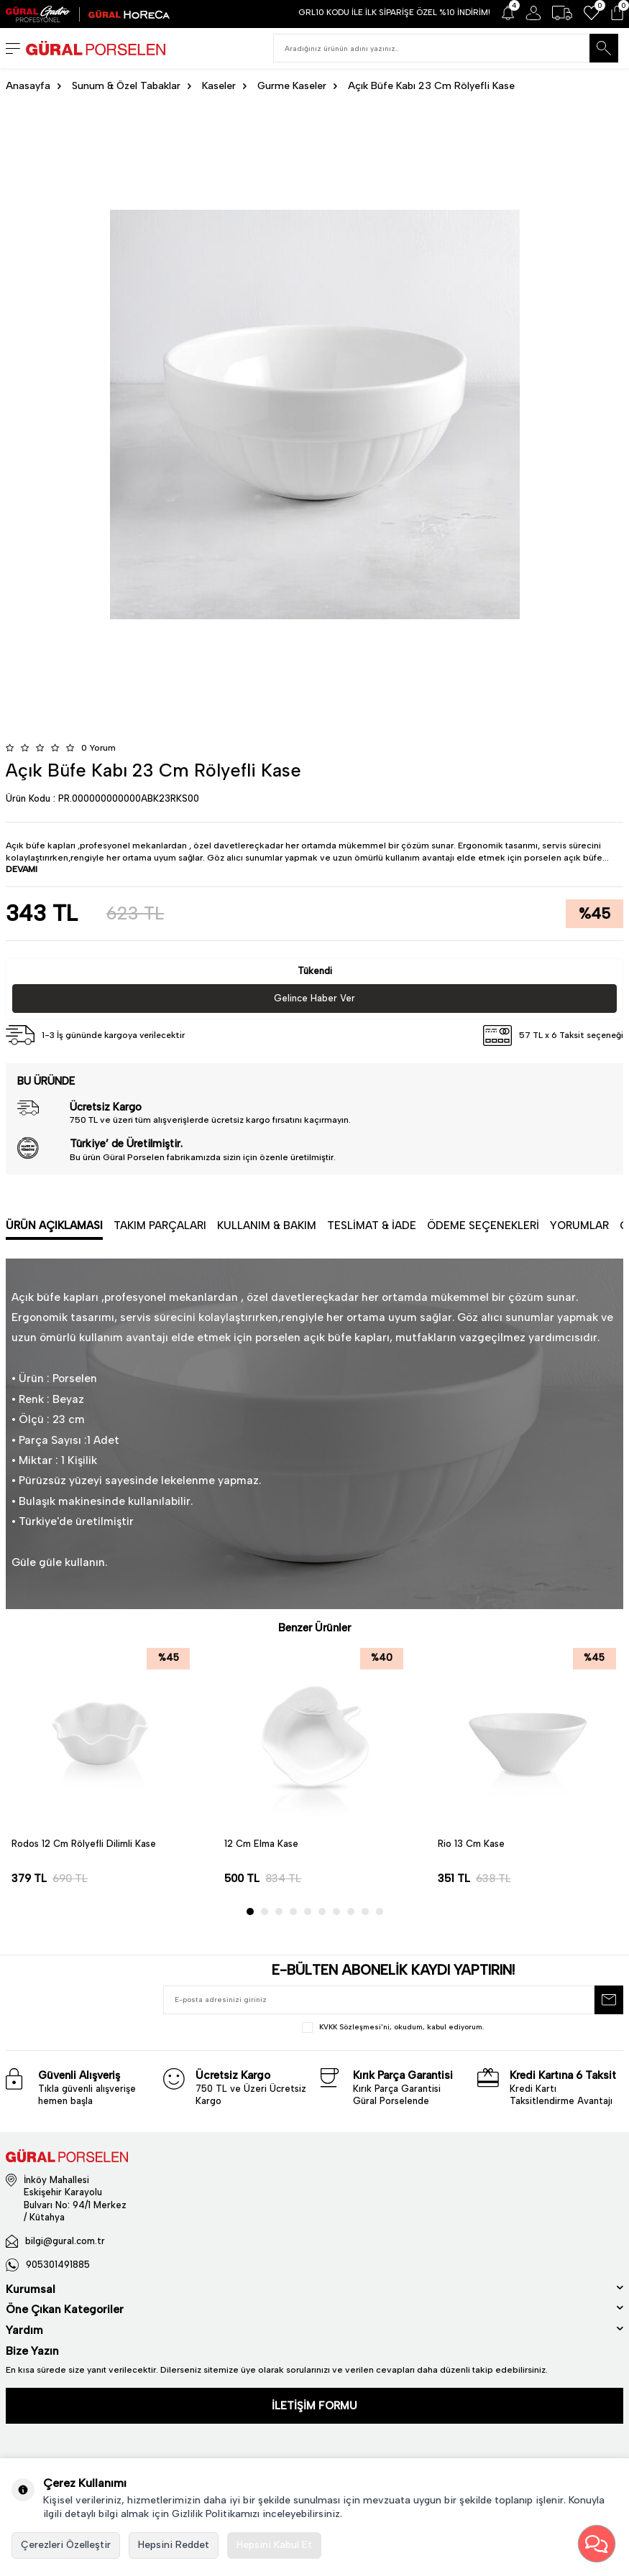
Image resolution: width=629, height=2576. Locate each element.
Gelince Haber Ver (314, 998)
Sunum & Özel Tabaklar (126, 86)
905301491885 (58, 2264)
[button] (250, 1911)
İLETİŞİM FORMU (314, 2405)
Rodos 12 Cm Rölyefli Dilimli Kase (84, 1843)
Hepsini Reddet (173, 2545)
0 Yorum (98, 748)
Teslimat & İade (371, 1225)
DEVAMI (21, 868)
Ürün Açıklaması (54, 1225)
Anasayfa (28, 86)
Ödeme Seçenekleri (483, 1225)
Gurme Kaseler (291, 86)
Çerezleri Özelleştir (66, 2545)
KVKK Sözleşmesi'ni (354, 2026)
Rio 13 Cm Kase (471, 1843)
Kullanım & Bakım (266, 1225)
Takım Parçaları (160, 1225)
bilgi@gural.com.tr (65, 2241)
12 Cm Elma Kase (261, 1843)
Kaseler (219, 86)
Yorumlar (579, 1225)
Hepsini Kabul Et (274, 2545)
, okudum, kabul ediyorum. (393, 2027)
